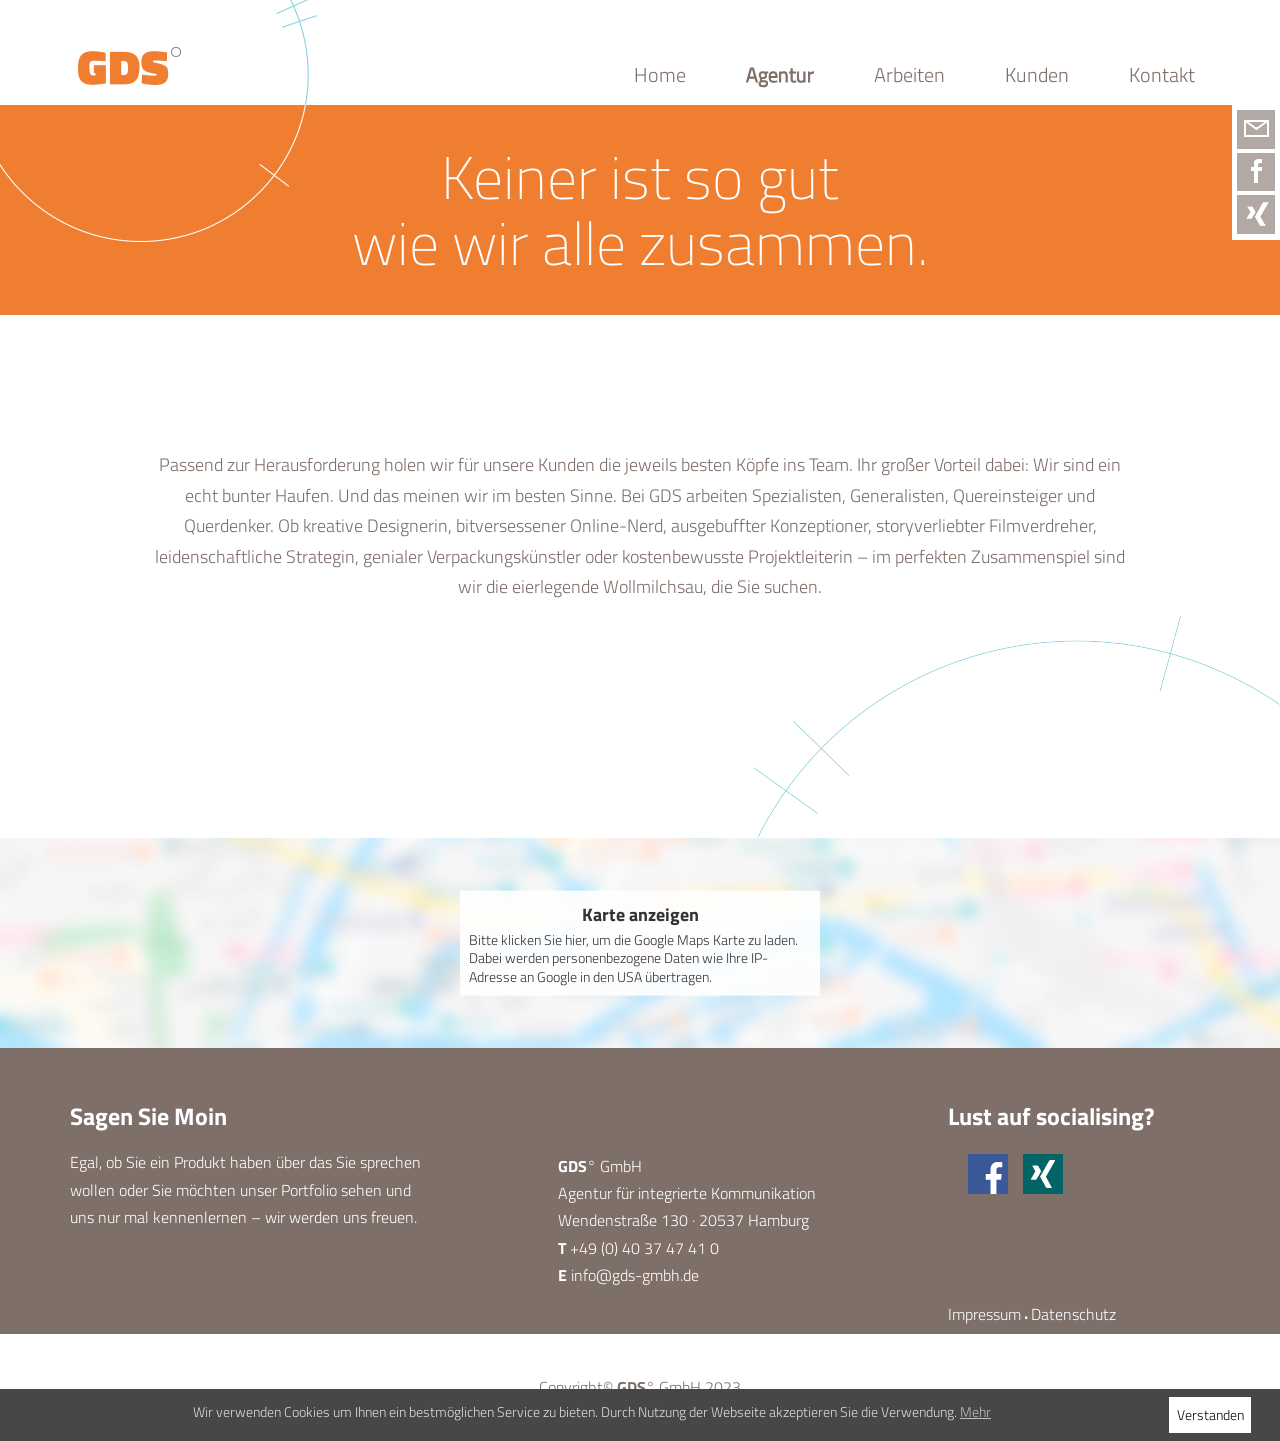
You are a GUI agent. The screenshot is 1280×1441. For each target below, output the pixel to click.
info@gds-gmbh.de (635, 1275)
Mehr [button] (975, 1411)
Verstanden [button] (1210, 1415)
